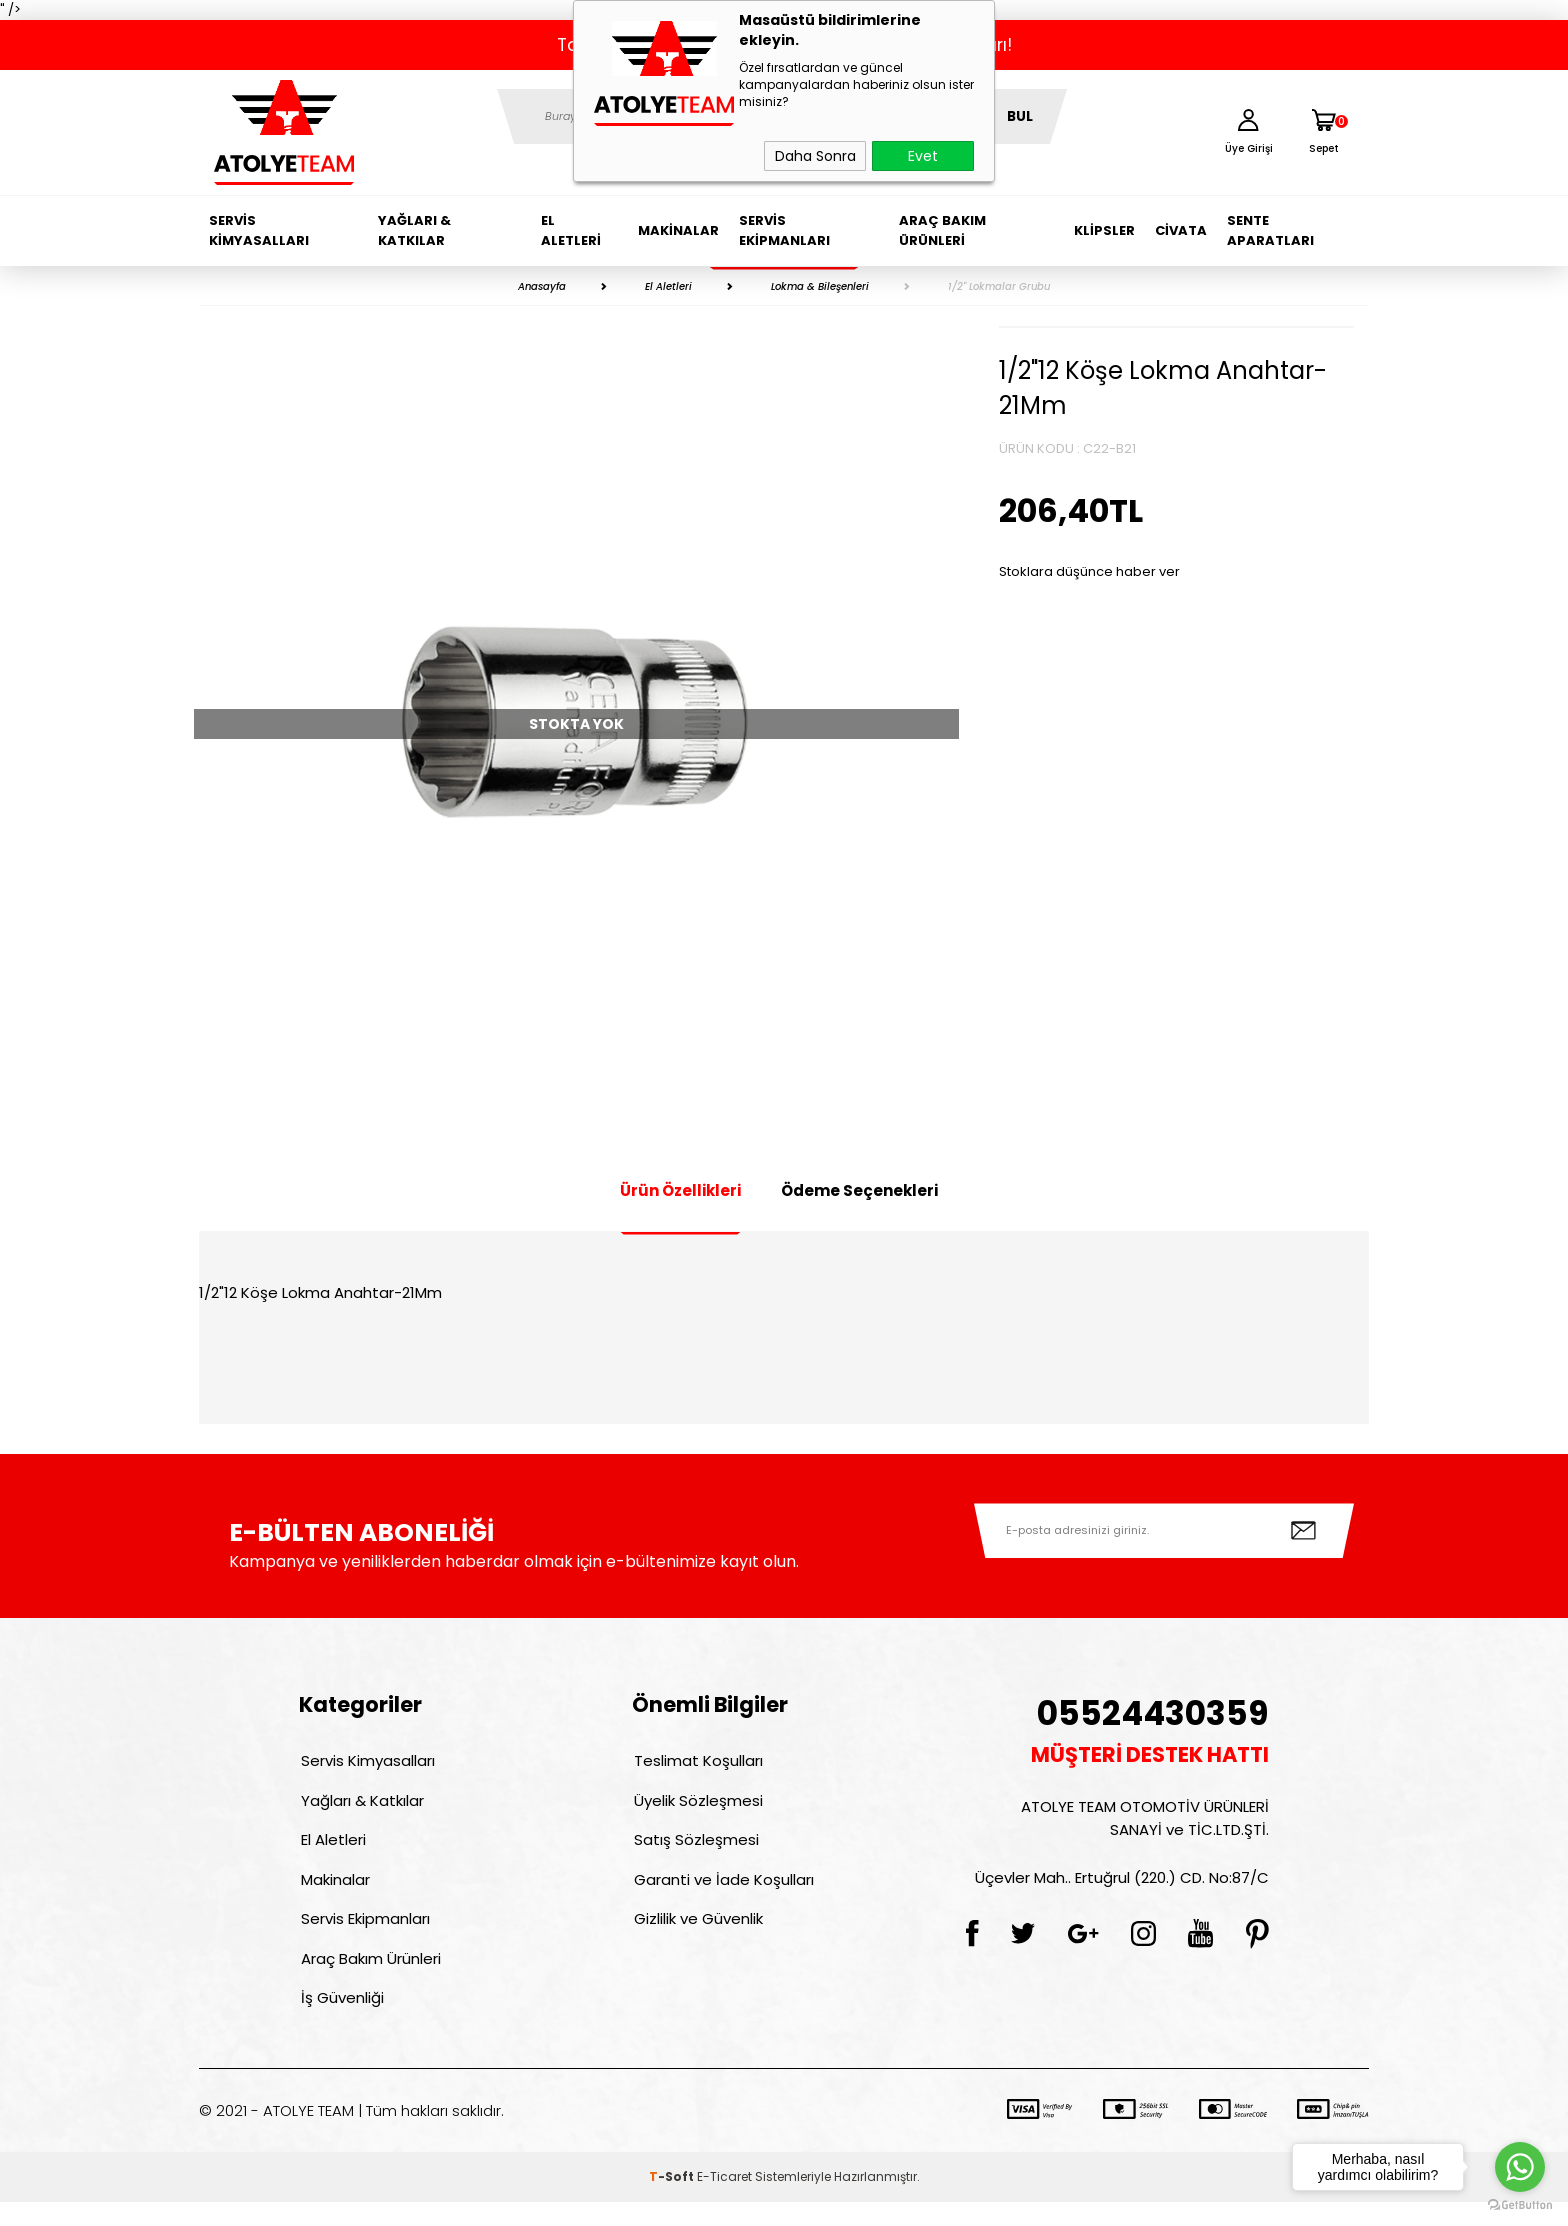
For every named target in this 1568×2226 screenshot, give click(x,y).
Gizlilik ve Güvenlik (696, 1934)
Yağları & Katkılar (414, 230)
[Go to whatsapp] (1520, 2167)
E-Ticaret (724, 2200)
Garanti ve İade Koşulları (722, 1891)
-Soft (673, 2200)
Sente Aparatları (1270, 230)
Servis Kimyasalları (259, 230)
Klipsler (1104, 230)
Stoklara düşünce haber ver (1089, 571)
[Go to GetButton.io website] (1520, 2205)
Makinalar (678, 230)
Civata (1181, 230)
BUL (1020, 116)
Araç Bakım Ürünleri (942, 230)
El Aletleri (571, 230)
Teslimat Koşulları (696, 1762)
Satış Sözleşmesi (694, 1848)
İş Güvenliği (340, 2020)
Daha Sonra (815, 156)
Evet (923, 156)
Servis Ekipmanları (784, 230)
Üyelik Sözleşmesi (696, 1805)
